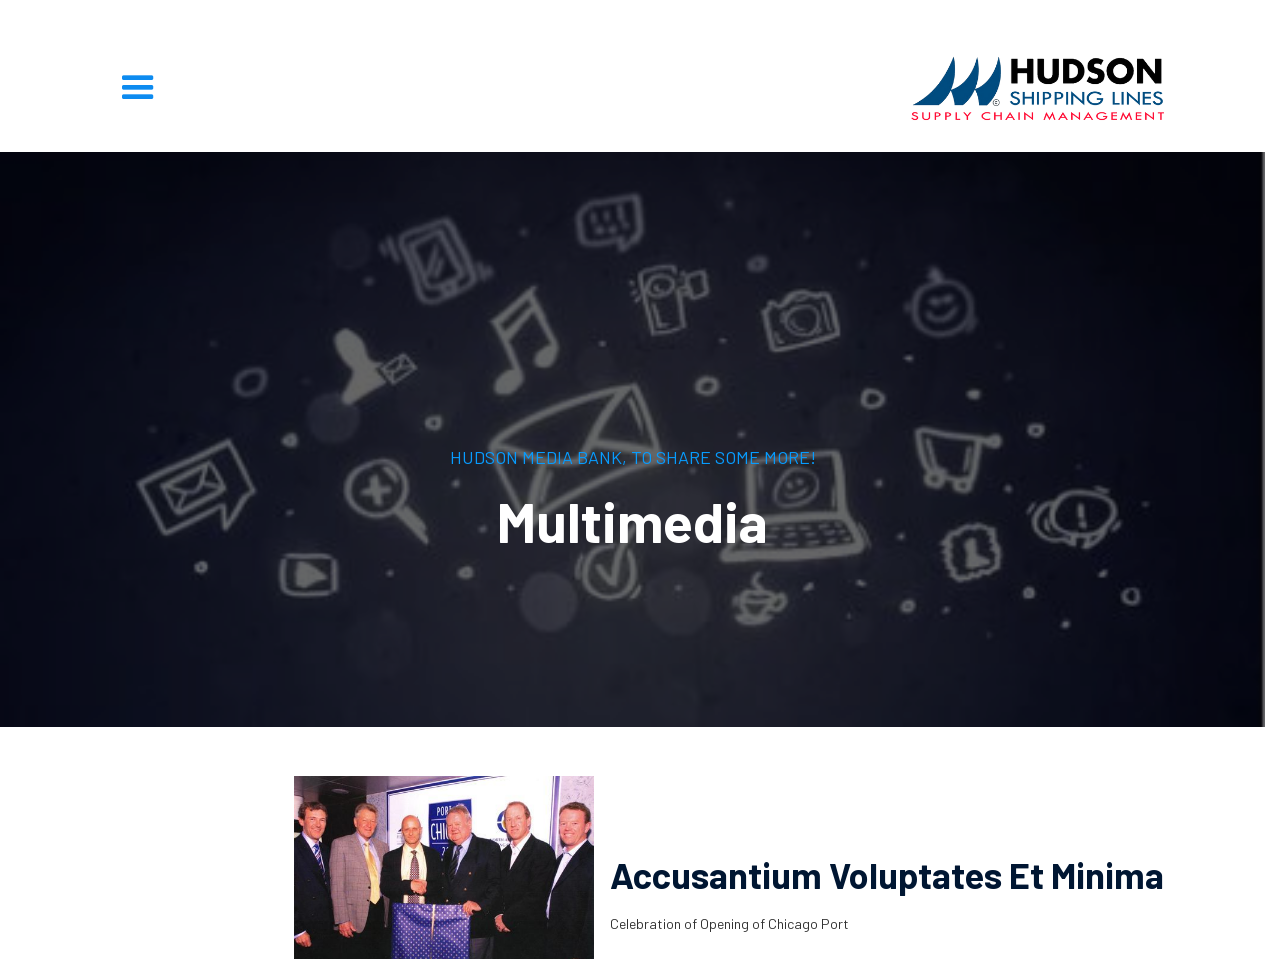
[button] (138, 88)
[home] (1038, 88)
